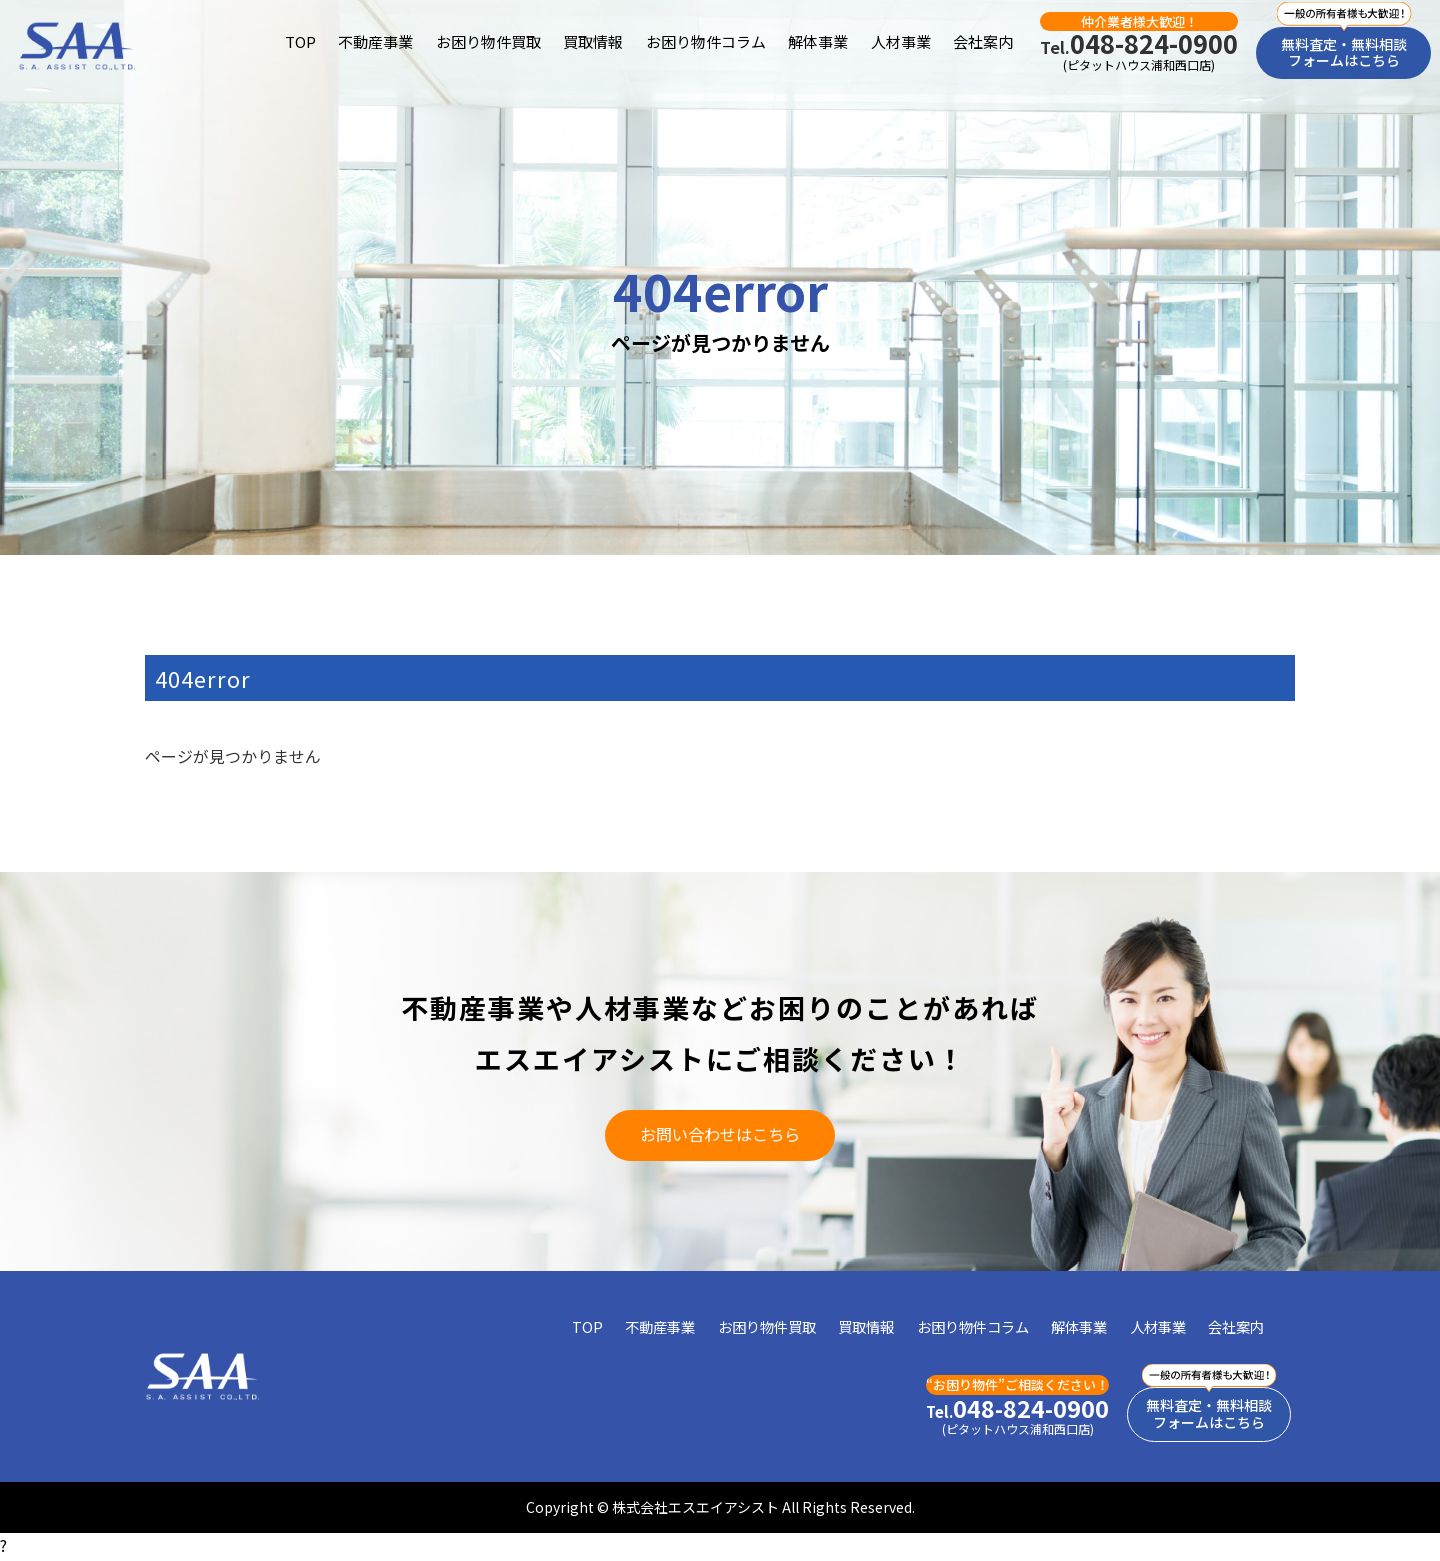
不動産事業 (375, 41)
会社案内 (983, 41)
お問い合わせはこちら (720, 1134)
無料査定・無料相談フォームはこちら (1344, 52)
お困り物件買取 (488, 41)
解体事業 (818, 41)
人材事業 (901, 41)
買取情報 (593, 41)
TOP (300, 41)
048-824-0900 (1139, 43)
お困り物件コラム (706, 41)
